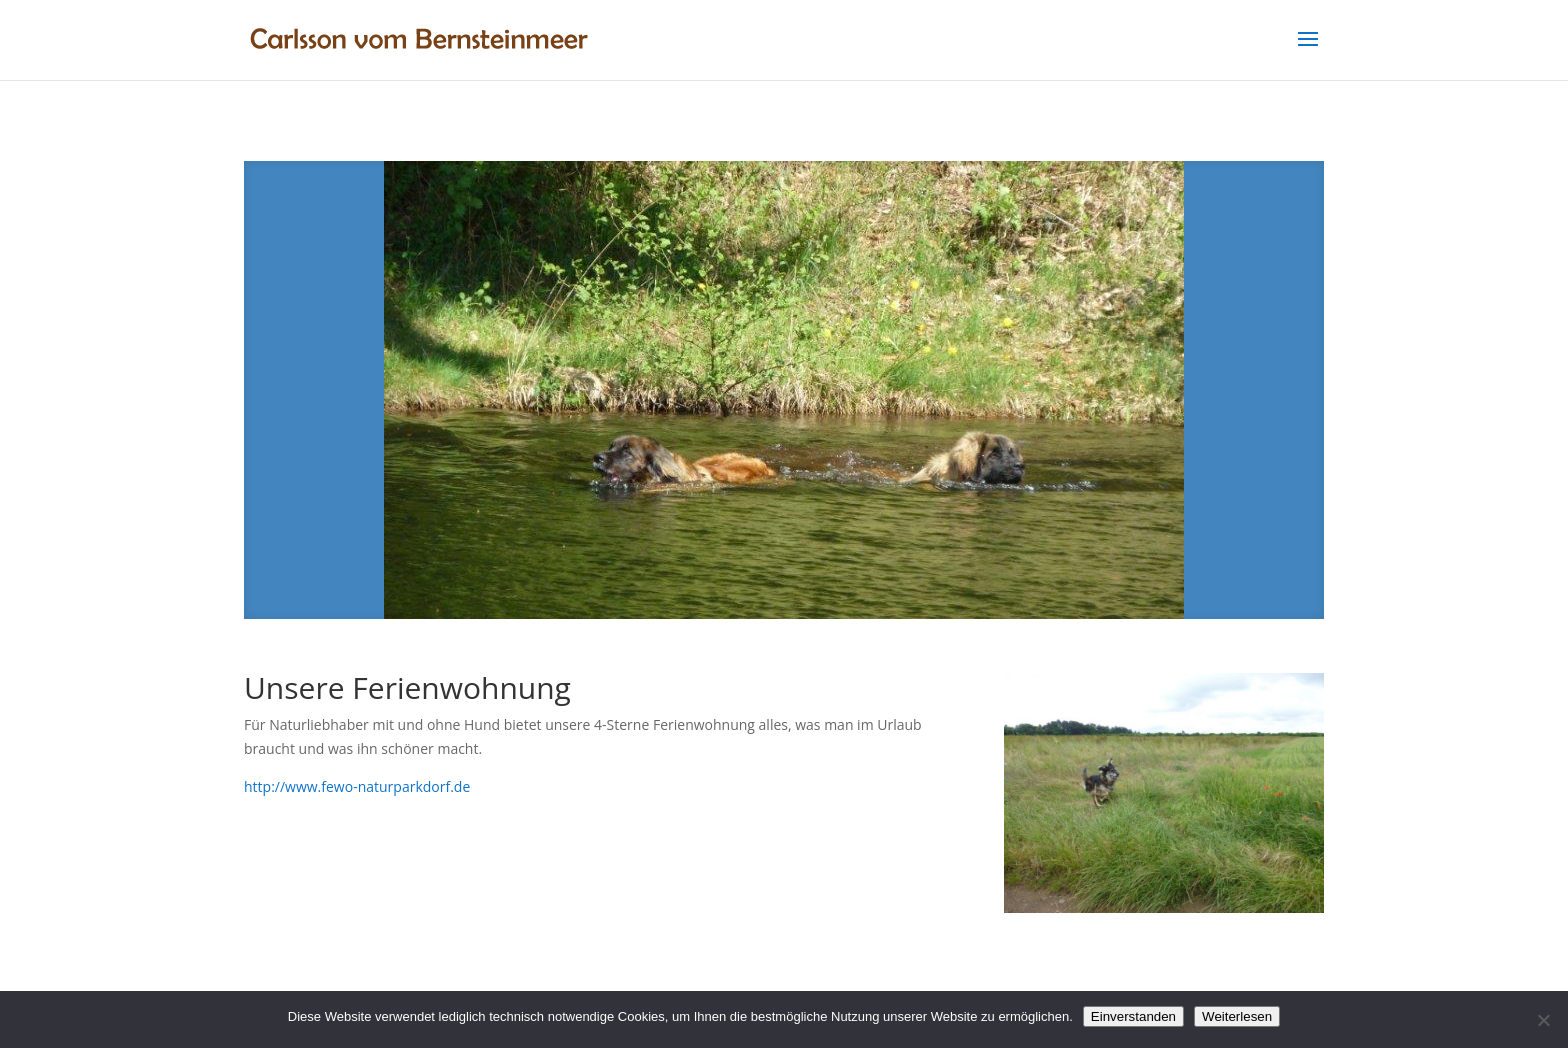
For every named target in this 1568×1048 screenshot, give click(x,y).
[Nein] (1543, 1020)
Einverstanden (1133, 1016)
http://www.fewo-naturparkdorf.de (357, 786)
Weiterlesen (1237, 1016)
